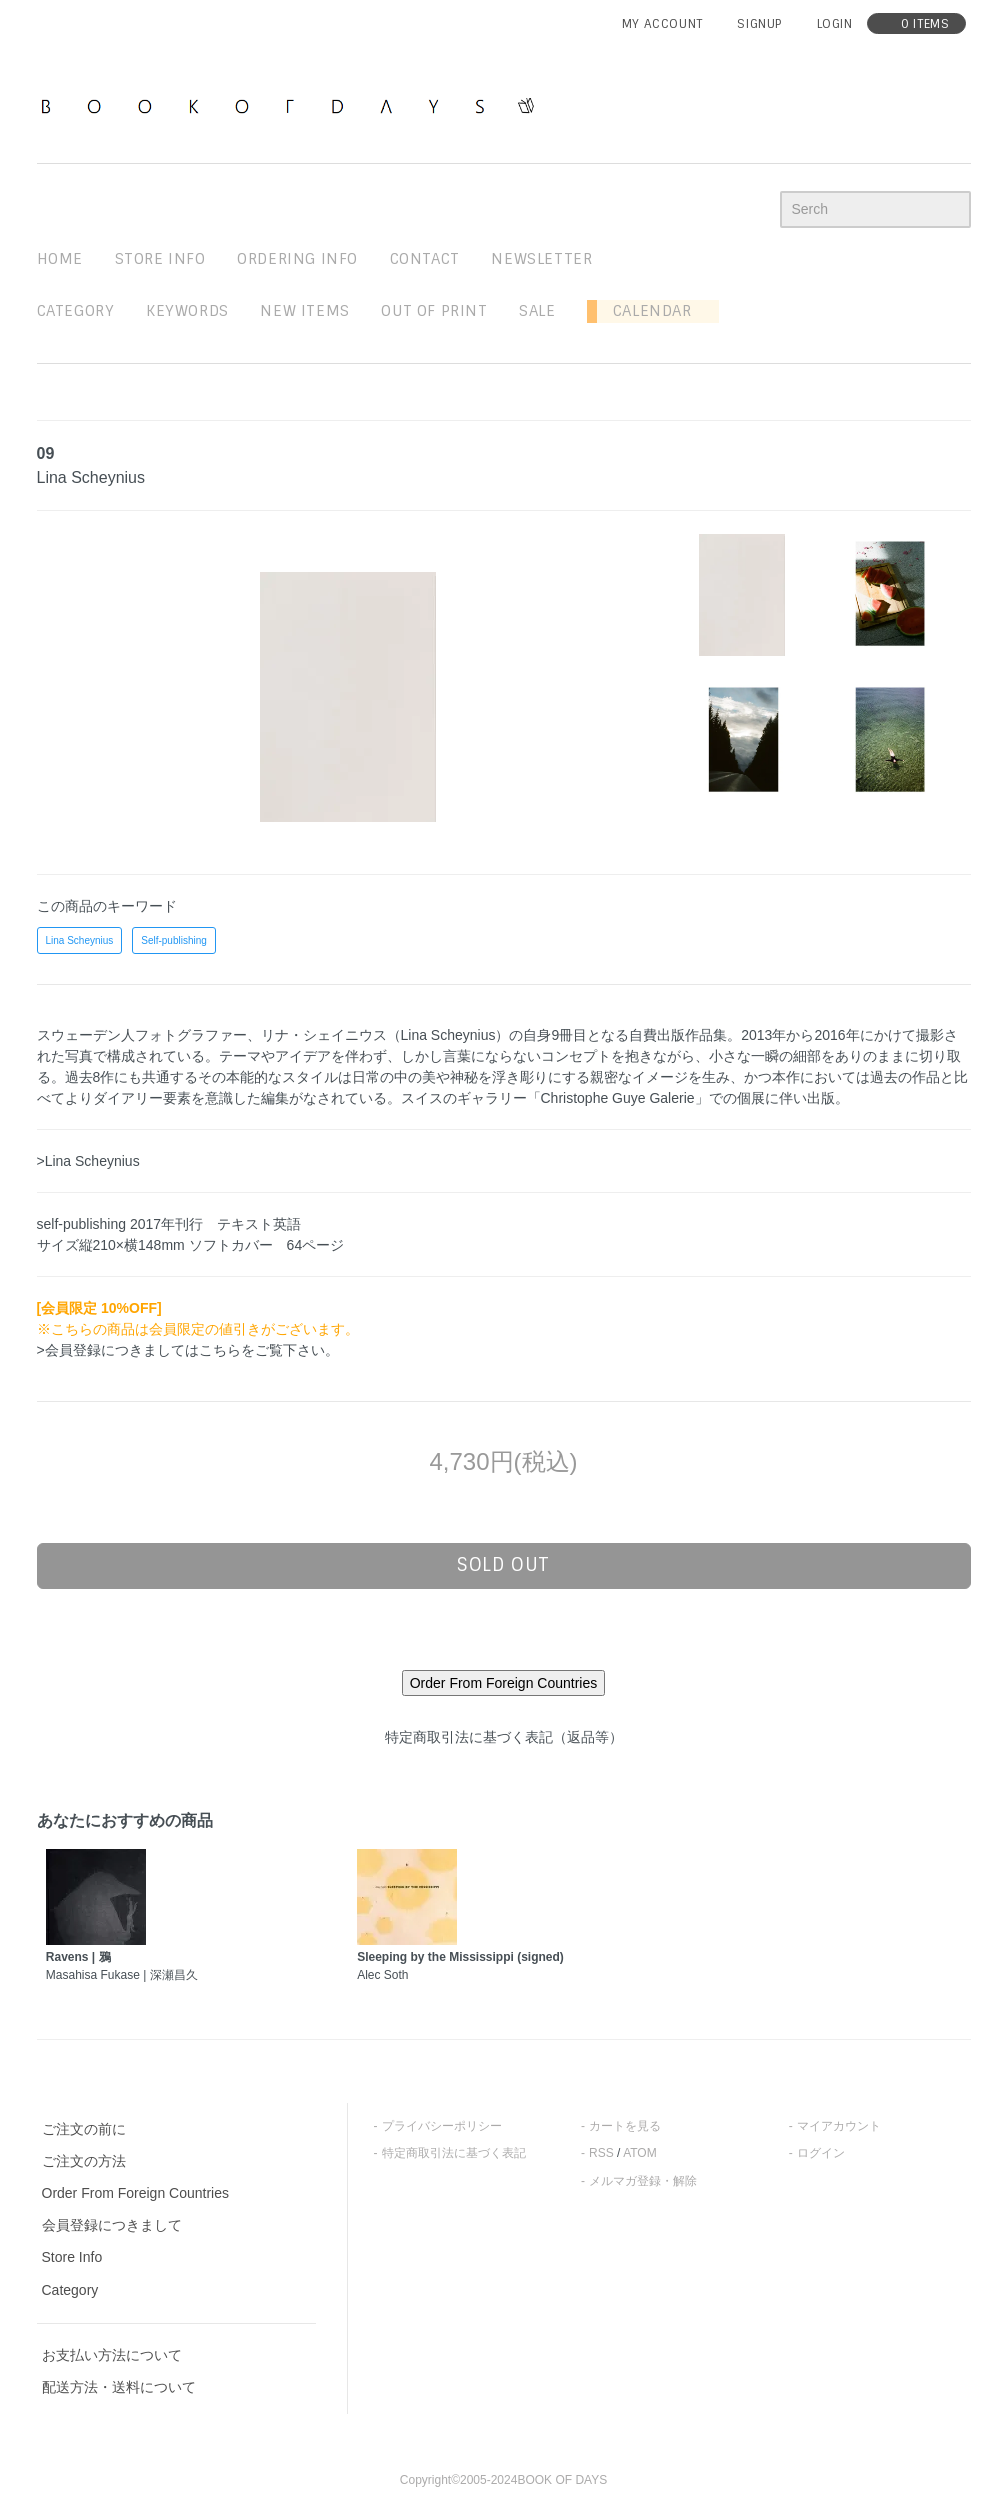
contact (425, 259)
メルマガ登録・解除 (643, 2181)
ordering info (297, 259)
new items (304, 311)
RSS (601, 2153)
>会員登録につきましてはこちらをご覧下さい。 (188, 1350)
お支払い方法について (112, 2355)
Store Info (72, 2257)
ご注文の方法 (84, 2161)
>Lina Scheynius (88, 1161)
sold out (503, 1565)
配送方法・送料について (119, 2387)
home (60, 259)
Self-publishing (174, 940)
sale (537, 311)
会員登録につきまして (112, 2225)
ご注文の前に (84, 2129)
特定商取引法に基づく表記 (454, 2153)
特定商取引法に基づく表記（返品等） (504, 1737)
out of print (434, 311)
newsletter (541, 259)
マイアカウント (839, 2126)
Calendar (644, 311)
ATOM (640, 2153)
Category (76, 311)
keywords (187, 311)
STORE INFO (160, 259)
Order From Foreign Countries (136, 2193)
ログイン (821, 2153)
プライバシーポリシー (442, 2126)
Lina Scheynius (80, 940)
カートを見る (625, 2126)
